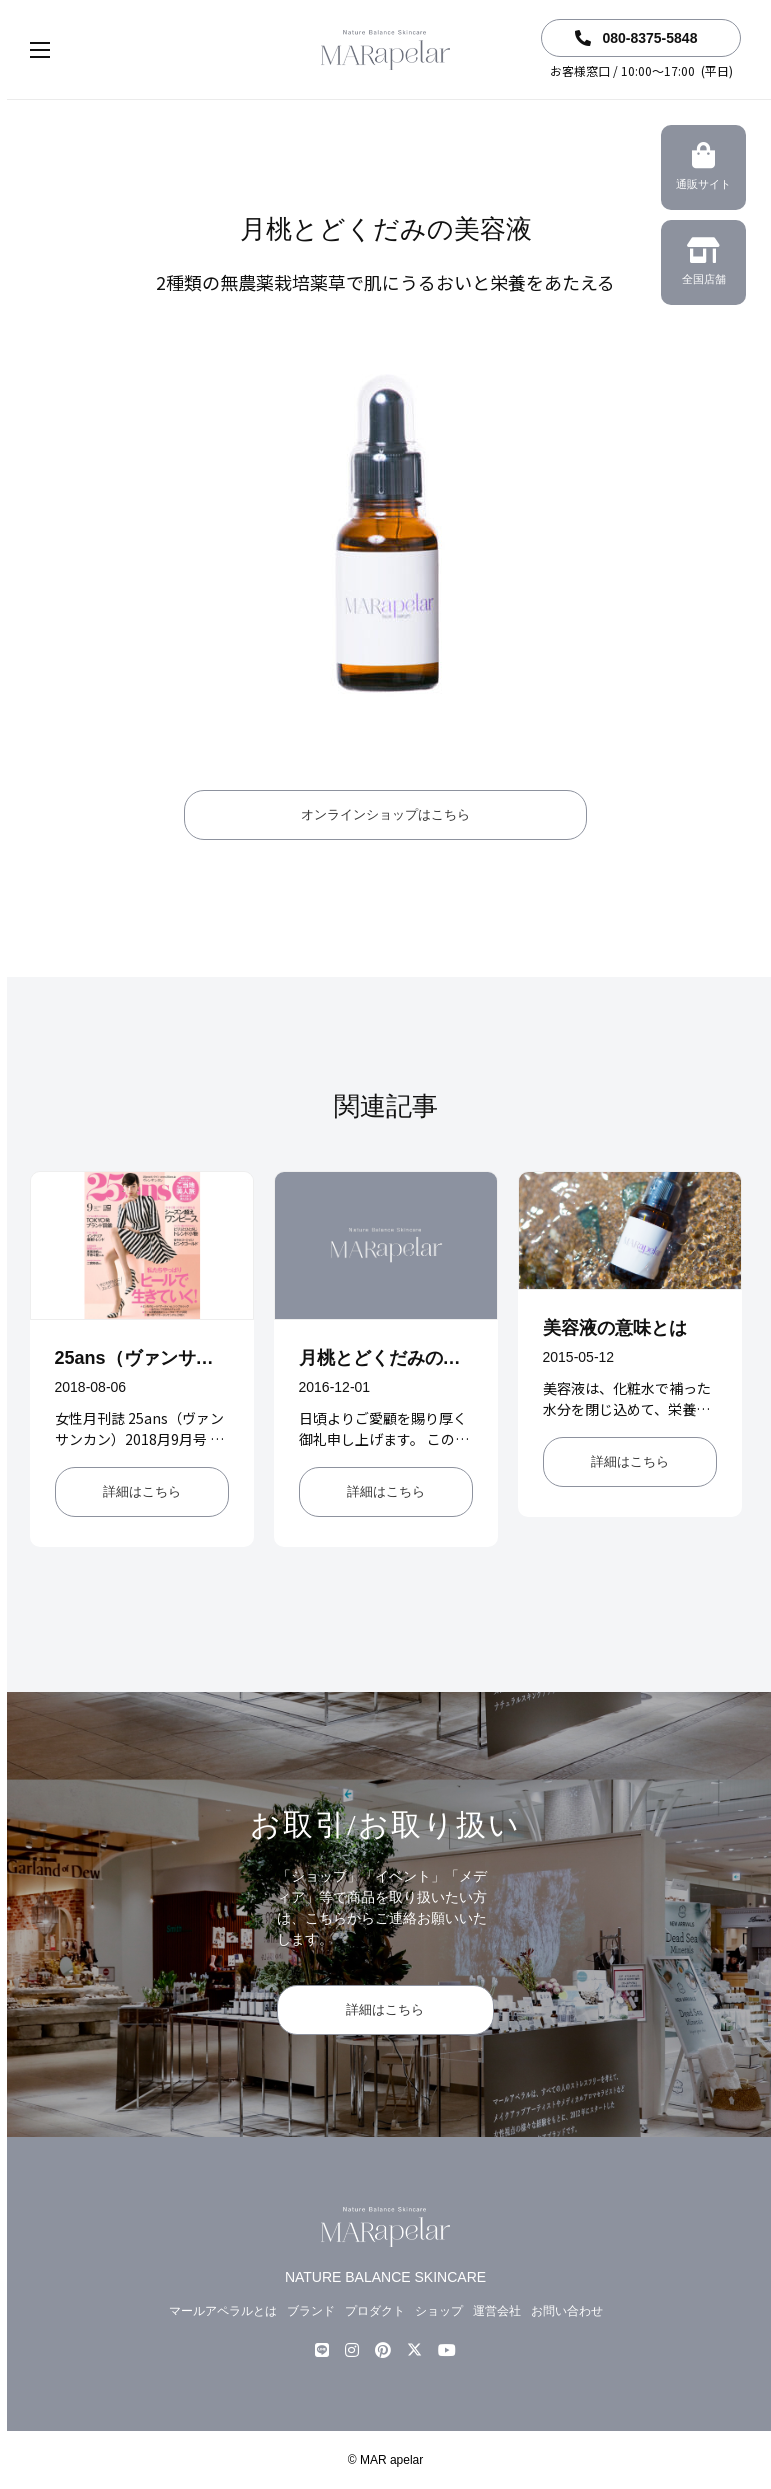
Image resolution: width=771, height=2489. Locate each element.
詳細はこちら (142, 1491)
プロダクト (375, 2311)
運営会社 (497, 2311)
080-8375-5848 (636, 38)
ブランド (311, 2311)
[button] (60, 50)
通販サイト (703, 169)
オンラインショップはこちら (385, 814)
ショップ (439, 2311)
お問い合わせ (567, 2311)
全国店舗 (703, 264)
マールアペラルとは (223, 2311)
